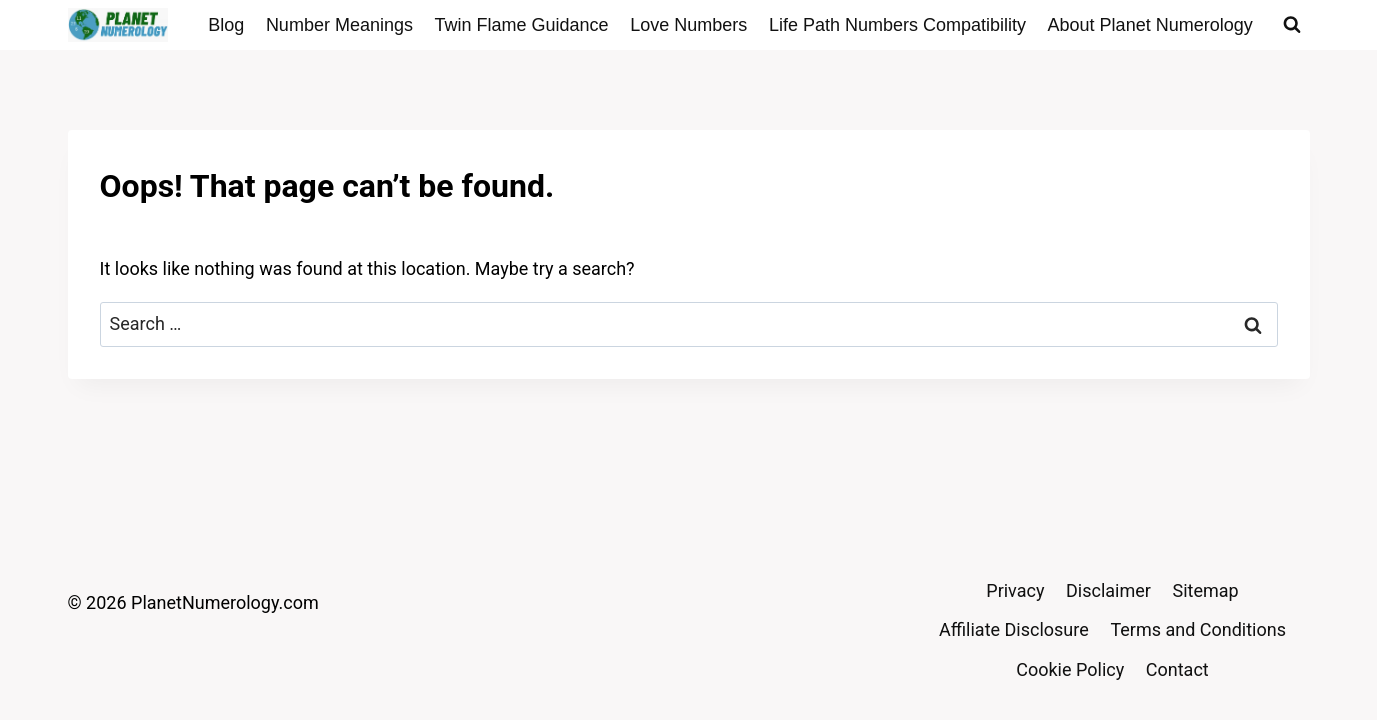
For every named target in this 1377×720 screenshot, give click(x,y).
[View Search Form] (1292, 25)
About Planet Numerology (1150, 25)
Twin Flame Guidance (522, 25)
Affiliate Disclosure (1014, 629)
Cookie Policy (1070, 669)
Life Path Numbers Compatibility (897, 25)
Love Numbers (688, 25)
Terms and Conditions (1198, 629)
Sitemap (1206, 590)
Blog (226, 25)
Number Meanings (339, 25)
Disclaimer (1108, 590)
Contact (1177, 669)
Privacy (1015, 590)
